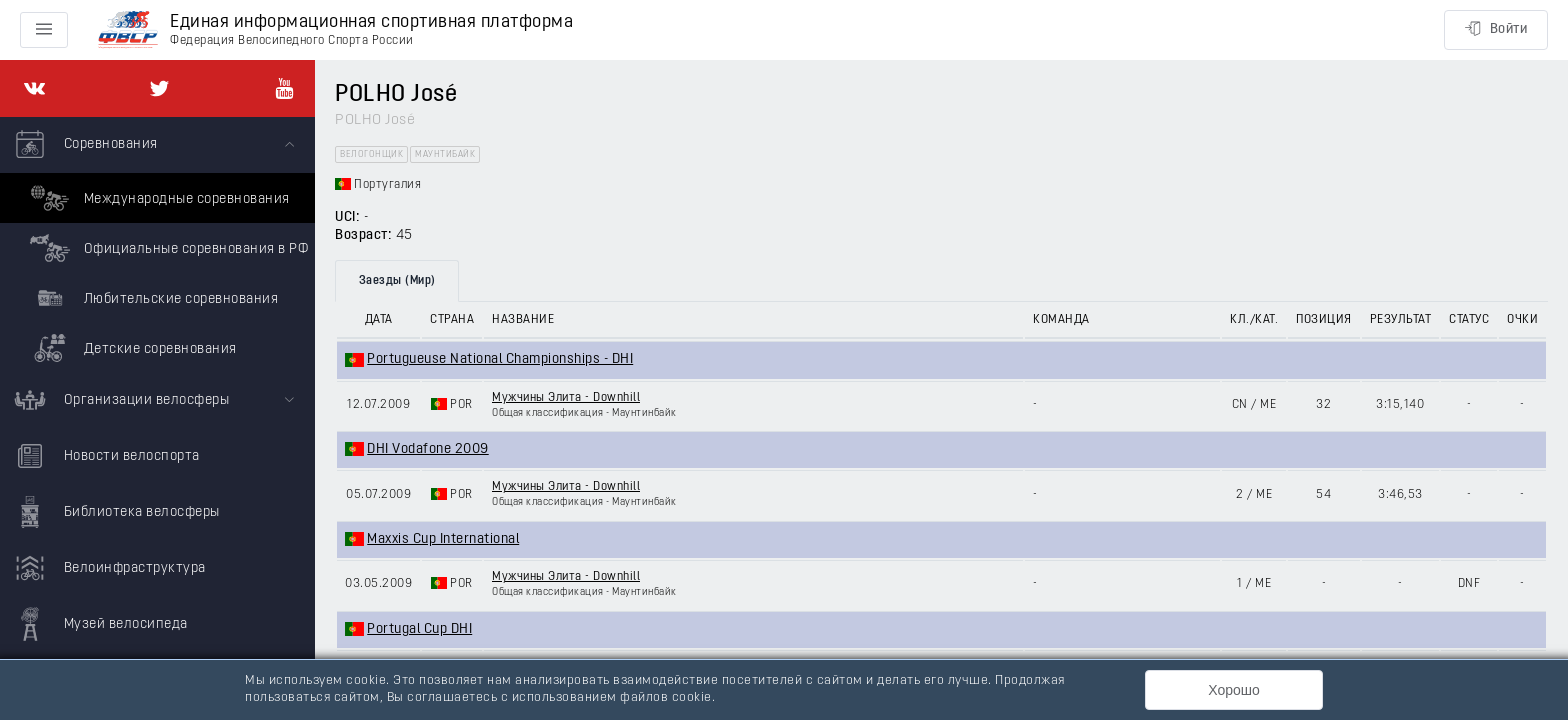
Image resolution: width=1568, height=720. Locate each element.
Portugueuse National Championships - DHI (500, 359)
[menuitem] (157, 245)
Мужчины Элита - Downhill (566, 398)
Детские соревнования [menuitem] (131, 348)
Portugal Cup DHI (419, 629)
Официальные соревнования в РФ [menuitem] (166, 248)
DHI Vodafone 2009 (428, 449)
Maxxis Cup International (443, 539)
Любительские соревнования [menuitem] (151, 298)
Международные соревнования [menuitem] (157, 198)
